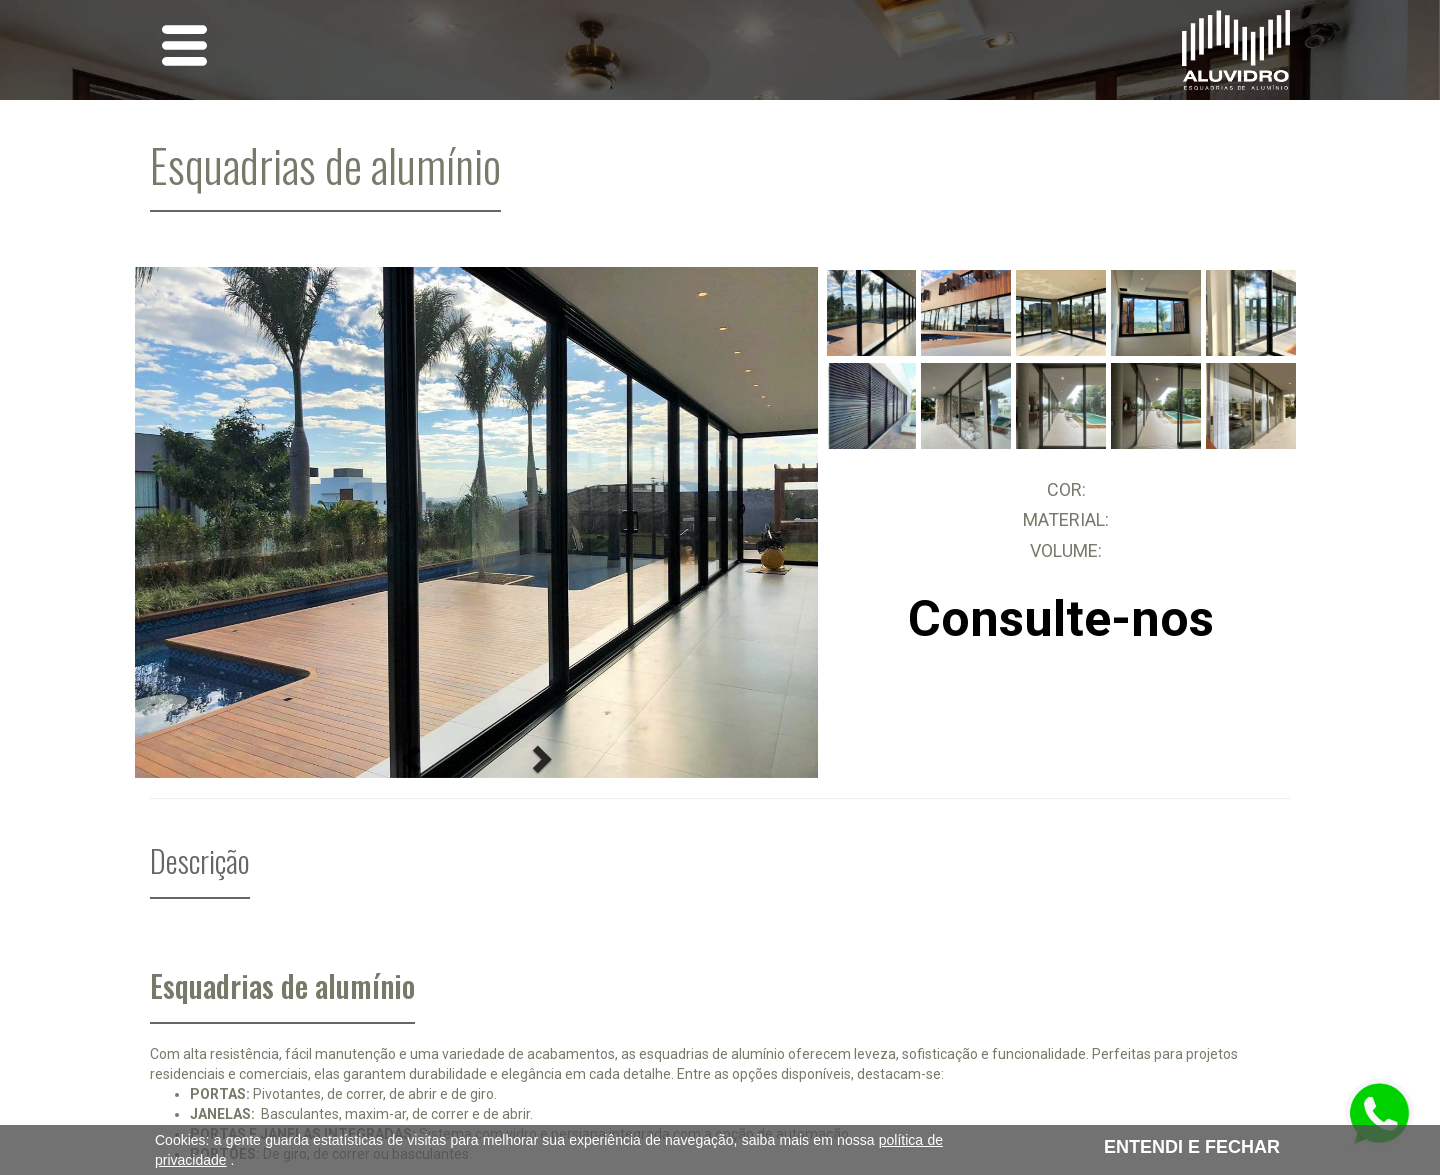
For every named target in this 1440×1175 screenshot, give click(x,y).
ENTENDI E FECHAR (1192, 1147)
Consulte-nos (1061, 619)
